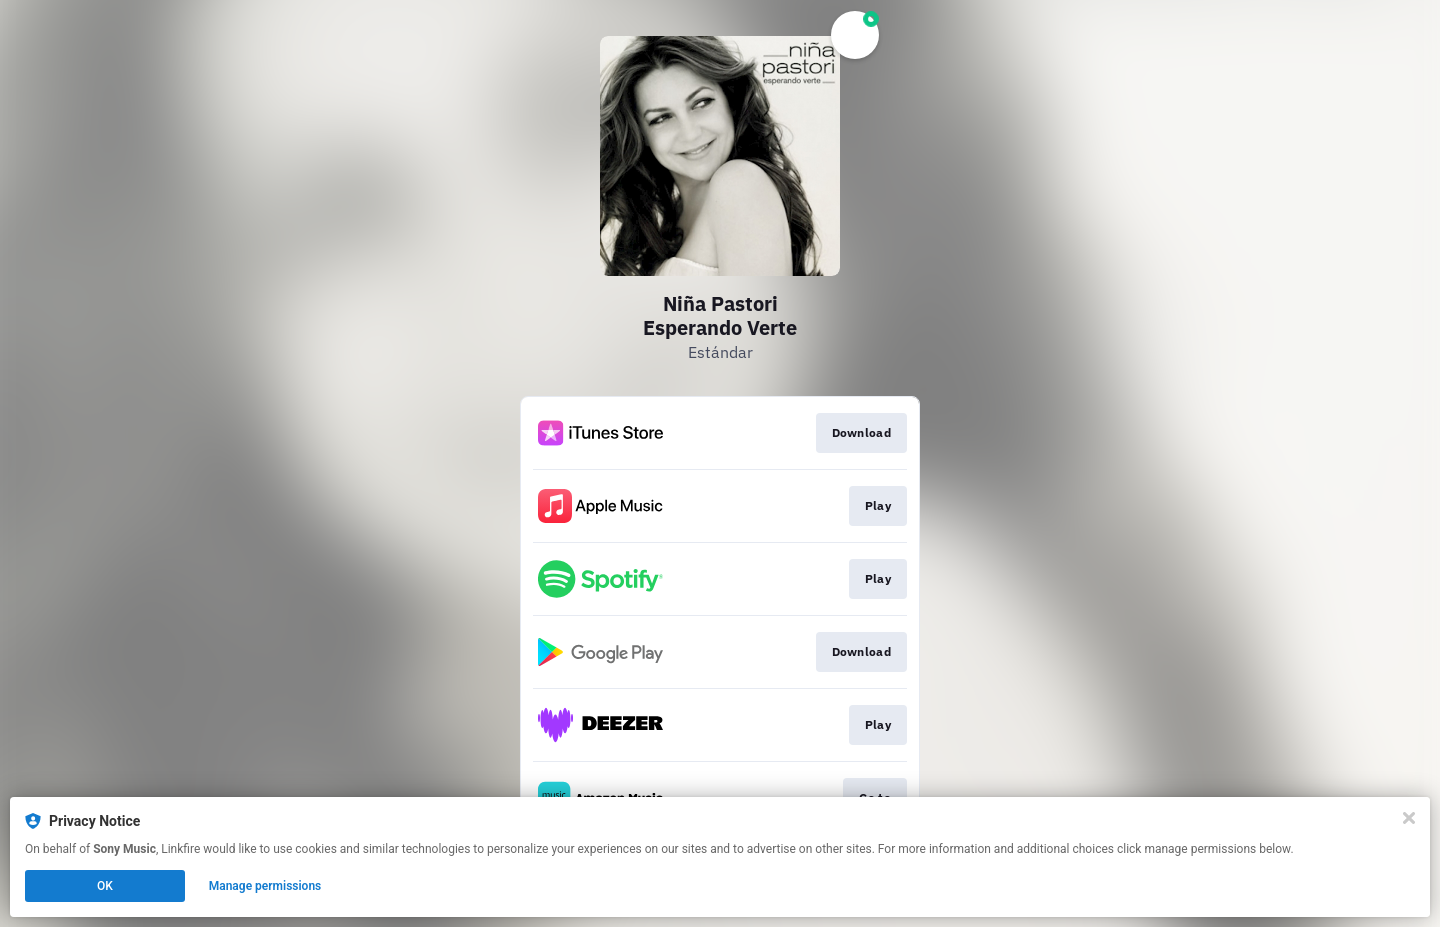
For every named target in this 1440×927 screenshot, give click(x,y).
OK (105, 886)
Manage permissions (265, 886)
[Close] (1409, 818)
